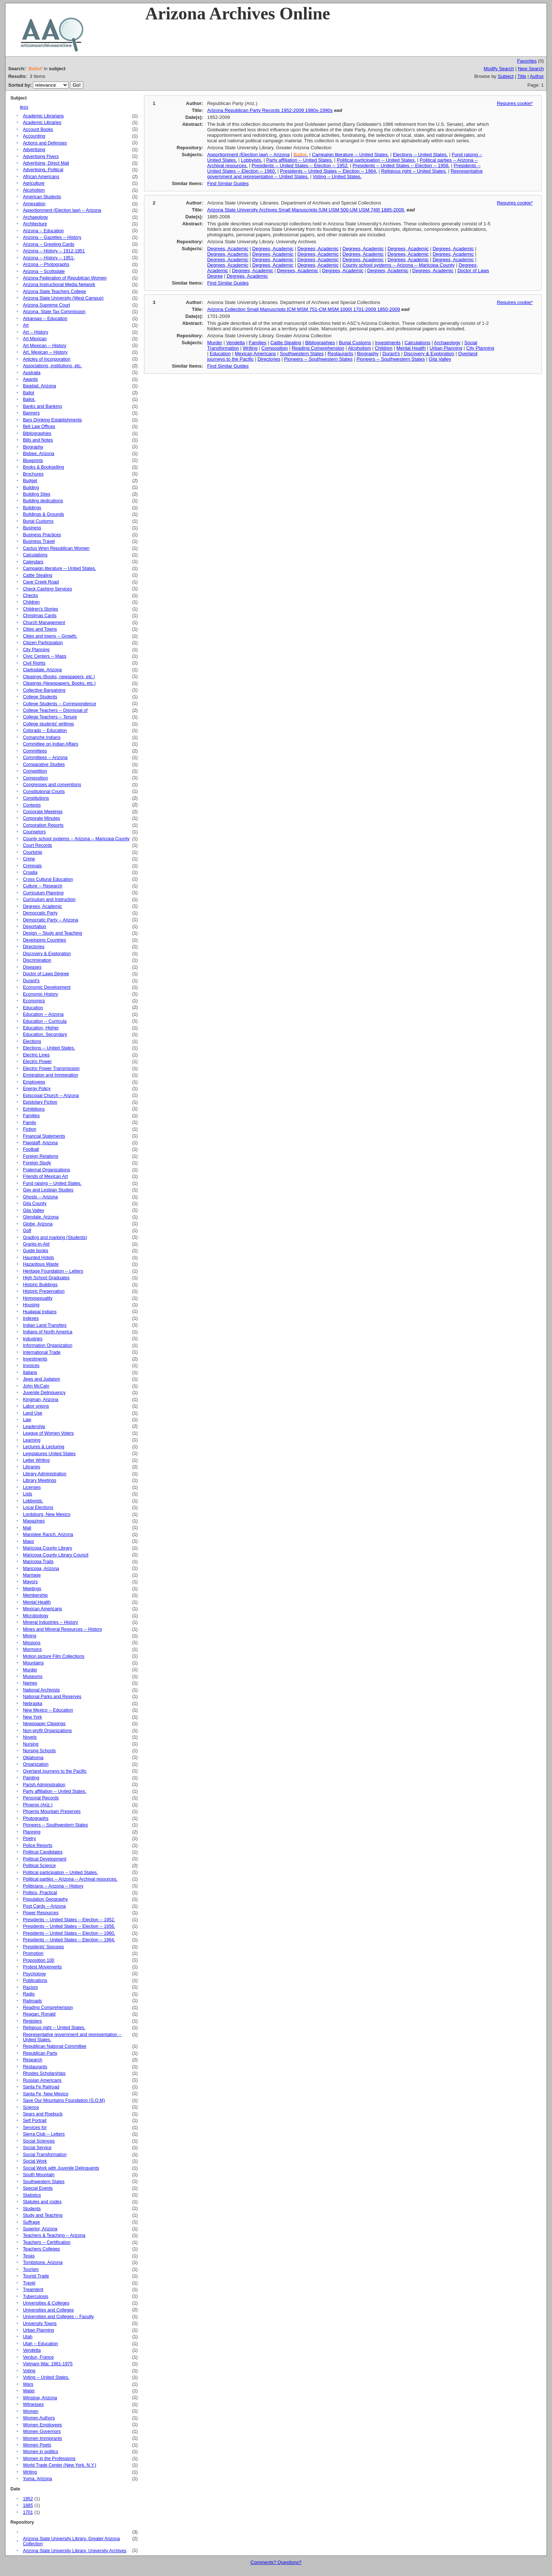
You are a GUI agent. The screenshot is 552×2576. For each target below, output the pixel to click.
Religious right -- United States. (54, 2027)
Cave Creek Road (41, 582)
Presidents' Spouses (43, 1946)
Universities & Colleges (46, 2303)
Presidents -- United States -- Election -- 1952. (69, 1919)
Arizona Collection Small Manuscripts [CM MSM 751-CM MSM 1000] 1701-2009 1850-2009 (303, 309)
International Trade (42, 1352)
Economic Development (47, 987)
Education (33, 1007)
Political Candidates (43, 1852)
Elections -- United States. (49, 1048)
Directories (34, 946)
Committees (35, 751)
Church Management (44, 622)
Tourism (31, 2269)
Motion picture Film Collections (53, 1656)
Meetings (32, 1588)
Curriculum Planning (43, 892)
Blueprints (33, 460)
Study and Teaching (43, 2215)
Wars (28, 2384)
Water (29, 2390)
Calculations (35, 554)
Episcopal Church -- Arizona (51, 1095)
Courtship (32, 852)
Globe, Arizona (38, 1224)
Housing (31, 1304)
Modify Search (499, 68)
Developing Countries (44, 940)
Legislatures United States (49, 1453)
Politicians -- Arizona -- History (53, 1886)
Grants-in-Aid (36, 1244)
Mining (29, 1635)
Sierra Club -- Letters (44, 2134)
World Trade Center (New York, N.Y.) (60, 2465)
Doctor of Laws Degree (46, 973)
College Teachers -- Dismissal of (55, 710)
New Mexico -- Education (48, 1710)
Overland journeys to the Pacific (55, 1771)
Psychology (34, 1973)
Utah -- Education (40, 2343)
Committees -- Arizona (45, 757)
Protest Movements (42, 1966)
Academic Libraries (42, 122)
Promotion (33, 1953)
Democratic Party (40, 913)
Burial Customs (38, 521)
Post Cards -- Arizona (44, 1906)
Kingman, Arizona (40, 1399)
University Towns (40, 2323)
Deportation (34, 926)
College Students (40, 696)
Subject (505, 76)
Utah (28, 2336)
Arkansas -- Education (45, 318)
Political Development (45, 1859)
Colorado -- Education (45, 730)
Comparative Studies (44, 764)
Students (32, 2208)
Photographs (36, 1818)
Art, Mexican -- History (45, 352)
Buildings (32, 507)
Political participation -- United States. (60, 1872)
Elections (32, 1041)
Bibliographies (37, 433)
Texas (29, 2255)
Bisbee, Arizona (38, 453)
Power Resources (40, 1912)
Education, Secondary (45, 1034)
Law (27, 1419)
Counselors (34, 831)
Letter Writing (36, 1460)
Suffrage (31, 2222)
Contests (32, 805)
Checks (30, 595)
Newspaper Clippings (44, 1723)
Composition (35, 778)
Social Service (37, 2147)
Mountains (33, 1663)
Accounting (34, 136)
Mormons (32, 1649)
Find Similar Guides (228, 183)
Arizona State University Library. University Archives (74, 2550)
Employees (34, 1082)
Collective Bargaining (44, 690)
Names (30, 1683)
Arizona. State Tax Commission (54, 311)
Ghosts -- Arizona (40, 1196)
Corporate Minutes (41, 818)
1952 (28, 2498)
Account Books (38, 129)
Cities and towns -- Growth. (50, 636)
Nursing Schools (39, 1750)
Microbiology (35, 1615)
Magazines (34, 1521)
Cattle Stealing (37, 575)
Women (30, 2411)
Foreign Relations (40, 1156)
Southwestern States (44, 2181)
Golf (27, 1230)
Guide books (35, 1250)
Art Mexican (35, 338)
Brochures (33, 474)
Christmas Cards (40, 615)
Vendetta (32, 2350)
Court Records (37, 845)
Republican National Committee (55, 2046)
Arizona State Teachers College (54, 291)
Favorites (527, 61)
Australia (32, 372)
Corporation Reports (43, 825)
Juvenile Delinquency (44, 1392)
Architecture (35, 223)
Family (29, 1122)
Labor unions (36, 1406)
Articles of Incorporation (47, 359)
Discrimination (37, 960)
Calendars (33, 561)
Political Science (39, 1865)
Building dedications (43, 500)
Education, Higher (41, 1027)
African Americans (41, 176)
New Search (531, 68)
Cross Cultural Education (48, 879)
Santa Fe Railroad (41, 2086)
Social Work (35, 2161)
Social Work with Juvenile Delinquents (61, 2168)
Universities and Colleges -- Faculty (58, 2316)
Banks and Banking (42, 406)
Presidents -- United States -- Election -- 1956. (69, 1926)
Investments (35, 1359)
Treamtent (33, 2289)
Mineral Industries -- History (50, 1622)
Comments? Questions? (275, 2562)
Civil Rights (34, 663)
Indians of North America (47, 1331)
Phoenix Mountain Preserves (52, 1811)
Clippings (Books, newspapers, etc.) (59, 676)
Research (32, 2059)
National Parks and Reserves (52, 1696)
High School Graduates (46, 1277)
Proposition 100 (38, 1960)
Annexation (34, 203)
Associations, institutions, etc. (52, 365)
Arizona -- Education (43, 230)
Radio (29, 1994)
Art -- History (35, 332)
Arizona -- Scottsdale (44, 271)
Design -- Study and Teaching (52, 933)
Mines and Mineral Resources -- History (62, 1629)
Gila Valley (33, 1210)
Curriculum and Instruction (49, 899)
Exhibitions (34, 1109)
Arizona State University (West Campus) (63, 298)
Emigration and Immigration (50, 1075)
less (24, 107)
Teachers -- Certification (47, 2242)
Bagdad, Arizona (39, 385)
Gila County (35, 1203)
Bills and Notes (38, 440)
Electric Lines (36, 1055)
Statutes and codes (42, 2201)
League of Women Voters (48, 1433)
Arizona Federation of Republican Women (65, 278)
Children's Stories (40, 609)
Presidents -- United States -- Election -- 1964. (69, 1939)
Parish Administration (44, 1784)
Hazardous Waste (41, 1264)
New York (32, 1717)
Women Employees (42, 2424)
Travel (29, 2283)
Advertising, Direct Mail (46, 163)
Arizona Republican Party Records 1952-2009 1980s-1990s (270, 110)
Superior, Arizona (40, 2228)
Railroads (32, 2001)
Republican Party (40, 2053)
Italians (30, 1372)
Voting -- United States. (46, 2377)
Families (31, 1115)
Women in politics (40, 2451)
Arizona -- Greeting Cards (49, 244)
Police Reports (37, 1845)
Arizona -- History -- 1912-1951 (54, 251)
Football (31, 1149)
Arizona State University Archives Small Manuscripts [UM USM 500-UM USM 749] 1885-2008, (306, 210)
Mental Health (37, 1602)
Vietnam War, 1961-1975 (48, 2363)
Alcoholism (34, 190)
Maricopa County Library (47, 1548)
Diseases (32, 967)
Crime (29, 858)
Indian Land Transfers (45, 1325)
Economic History (40, 994)
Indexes (31, 1318)
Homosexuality (38, 1298)
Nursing (31, 1744)
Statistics (32, 2195)
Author (537, 76)
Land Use (32, 1413)
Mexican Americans (42, 1608)
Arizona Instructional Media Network (59, 284)
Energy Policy (36, 1088)
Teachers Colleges (41, 2249)
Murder (30, 1669)
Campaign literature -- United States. (59, 568)
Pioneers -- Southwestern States (55, 1825)
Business (32, 527)
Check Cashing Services (47, 589)
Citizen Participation (43, 642)
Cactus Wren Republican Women (56, 548)
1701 (28, 2512)
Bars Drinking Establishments (52, 420)
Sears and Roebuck (43, 2114)
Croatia (30, 872)
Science (31, 2107)
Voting (29, 2370)
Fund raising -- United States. (52, 1183)
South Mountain (38, 2174)
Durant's (31, 980)
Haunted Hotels (38, 1257)
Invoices (31, 1365)
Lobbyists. (33, 1500)
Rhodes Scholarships (44, 2073)
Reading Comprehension (48, 2007)
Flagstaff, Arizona (40, 1142)
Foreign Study (37, 1162)
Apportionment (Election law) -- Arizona (62, 210)
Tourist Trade (36, 2276)
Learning (32, 1440)
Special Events (38, 2188)
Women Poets (37, 2445)
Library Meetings (39, 1480)
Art (26, 325)
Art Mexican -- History (45, 345)
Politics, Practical (40, 1892)
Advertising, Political (43, 169)
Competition (35, 771)
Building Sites (36, 494)
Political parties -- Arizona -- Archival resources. (70, 1879)
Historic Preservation (44, 1291)
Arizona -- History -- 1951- (49, 257)
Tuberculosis (36, 2296)
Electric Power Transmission (51, 1068)
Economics (34, 1000)
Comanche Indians (42, 737)
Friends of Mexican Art (45, 1176)
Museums (33, 1676)
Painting (31, 1777)
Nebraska (32, 1703)
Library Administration (45, 1473)
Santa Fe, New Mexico (45, 2093)
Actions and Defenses (45, 143)
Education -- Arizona (43, 1014)
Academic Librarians (43, 116)
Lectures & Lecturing (43, 1446)
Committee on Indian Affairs (50, 744)
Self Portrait (35, 2120)
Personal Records (41, 1797)
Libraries (31, 1466)
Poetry (29, 1838)
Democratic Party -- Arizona (50, 920)
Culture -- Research (43, 886)
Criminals (32, 865)
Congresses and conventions (52, 784)
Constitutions (36, 798)
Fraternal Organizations (46, 1169)
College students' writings (48, 723)
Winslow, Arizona (40, 2397)
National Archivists (41, 1690)
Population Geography (45, 1899)
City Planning (36, 649)
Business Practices (42, 534)
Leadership (34, 1426)
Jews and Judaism (41, 1379)
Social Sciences (39, 2141)
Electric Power (37, 1061)
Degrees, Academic (42, 906)
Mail (27, 1528)
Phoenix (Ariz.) (38, 1804)
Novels (30, 1737)
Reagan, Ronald (39, 2014)
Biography (33, 447)
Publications (35, 1980)
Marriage (32, 1575)
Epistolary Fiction (40, 1102)
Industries (33, 1338)
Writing (30, 2472)
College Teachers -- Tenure (50, 717)
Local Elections (38, 1507)
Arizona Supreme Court (46, 305)
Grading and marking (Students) (55, 1237)
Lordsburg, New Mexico (47, 1514)
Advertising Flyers (41, 156)
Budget (30, 480)
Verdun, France (38, 2357)
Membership (35, 1595)
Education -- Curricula (45, 1021)
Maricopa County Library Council (55, 1555)
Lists (27, 1494)
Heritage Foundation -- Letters (53, 1271)
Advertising (34, 149)
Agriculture (34, 183)
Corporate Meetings (43, 811)
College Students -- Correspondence (59, 703)
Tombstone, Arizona (43, 2262)
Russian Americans (42, 2080)
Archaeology (35, 217)
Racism (30, 1987)
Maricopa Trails (38, 1561)
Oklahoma (33, 1757)
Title (521, 76)
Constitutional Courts (44, 791)
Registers (32, 2021)
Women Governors (42, 2431)
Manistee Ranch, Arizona (48, 1534)
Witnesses (33, 2404)
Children (31, 602)
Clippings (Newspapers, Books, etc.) (59, 683)
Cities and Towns (40, 629)
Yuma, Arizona (37, 2478)
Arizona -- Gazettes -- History (52, 237)
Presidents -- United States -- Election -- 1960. (69, 1933)
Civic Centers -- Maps (45, 656)
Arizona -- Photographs (46, 264)
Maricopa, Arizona (41, 1568)
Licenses (32, 1487)
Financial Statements (44, 1136)
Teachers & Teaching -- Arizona (54, 2235)
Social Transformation (45, 2154)
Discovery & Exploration (47, 953)
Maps (28, 1541)
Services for (35, 2127)
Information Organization (47, 1345)
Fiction (29, 1129)
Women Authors (39, 2418)
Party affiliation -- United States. (54, 1791)
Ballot (28, 392)
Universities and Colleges (48, 2310)
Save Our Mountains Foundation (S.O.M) (64, 2100)
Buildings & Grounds (43, 514)
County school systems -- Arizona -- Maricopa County (76, 838)
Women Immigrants (42, 2438)
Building (31, 487)
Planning (32, 1832)
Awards (30, 379)
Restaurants (35, 2066)
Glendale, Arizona (40, 1217)
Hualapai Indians (40, 1311)
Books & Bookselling (43, 467)
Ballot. (29, 399)
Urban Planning (38, 2330)
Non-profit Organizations (47, 1730)
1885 (28, 2505)
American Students (42, 196)
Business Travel (39, 541)
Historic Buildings (40, 1284)
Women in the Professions (49, 2458)
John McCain (36, 1386)
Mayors (30, 1581)
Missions (32, 1642)
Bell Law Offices (39, 426)
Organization (36, 1764)
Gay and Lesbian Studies (48, 1190)
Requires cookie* (515, 103)
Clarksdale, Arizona (42, 669)
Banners (31, 413)
